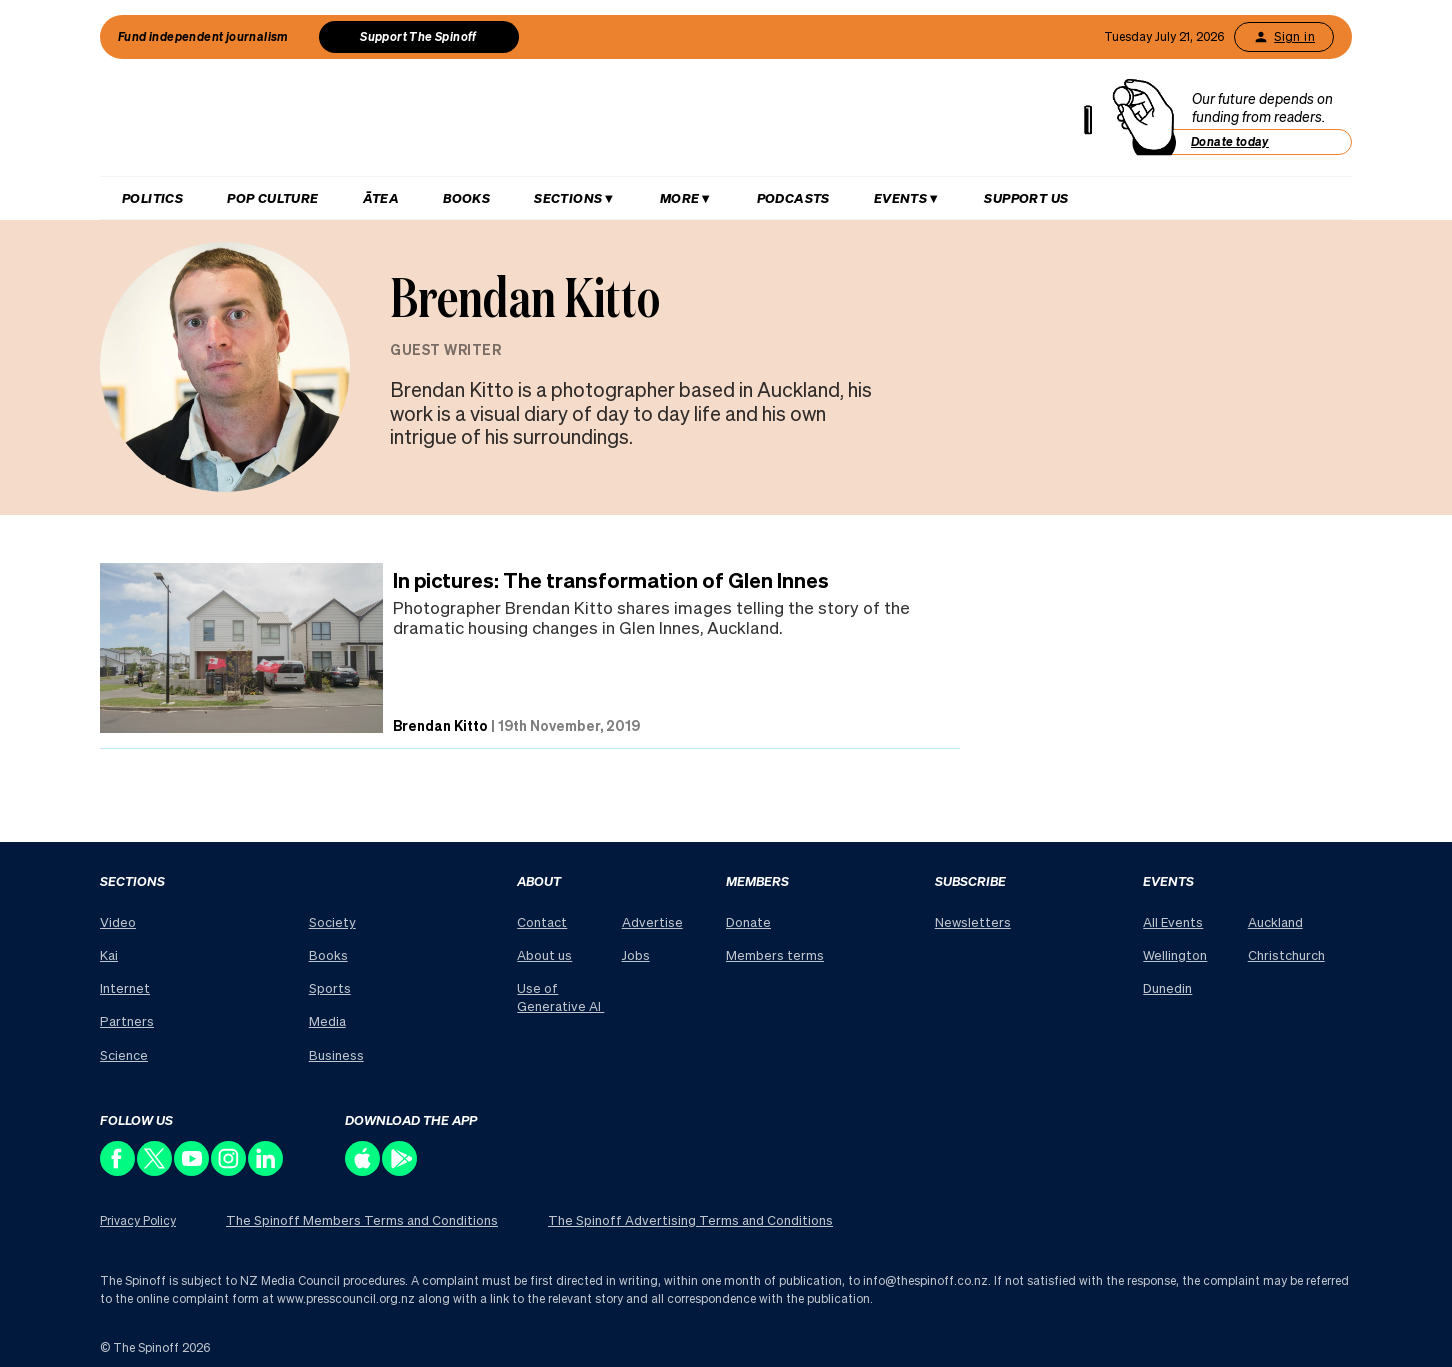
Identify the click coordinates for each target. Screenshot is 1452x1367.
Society (332, 921)
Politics (152, 197)
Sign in (1284, 37)
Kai (109, 954)
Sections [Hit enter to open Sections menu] (568, 197)
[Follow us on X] (155, 1170)
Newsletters (973, 921)
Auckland (1275, 921)
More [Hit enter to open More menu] (680, 197)
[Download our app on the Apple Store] (363, 1170)
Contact (542, 921)
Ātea (381, 197)
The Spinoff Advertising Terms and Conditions (690, 1219)
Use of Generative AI (560, 996)
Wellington (1175, 954)
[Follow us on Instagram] (229, 1170)
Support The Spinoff (418, 36)
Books (466, 197)
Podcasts (793, 197)
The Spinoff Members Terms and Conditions (362, 1219)
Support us (1026, 197)
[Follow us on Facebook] (118, 1170)
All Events (1173, 921)
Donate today (1230, 141)
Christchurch (1286, 954)
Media (327, 1020)
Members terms (775, 954)
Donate (748, 921)
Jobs (636, 954)
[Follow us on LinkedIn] (266, 1170)
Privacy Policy (138, 1220)
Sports (330, 987)
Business (336, 1054)
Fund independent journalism (203, 36)
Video (118, 921)
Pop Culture (272, 197)
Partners (127, 1020)
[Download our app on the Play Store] (400, 1170)
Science (124, 1054)
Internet (125, 987)
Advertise (652, 921)
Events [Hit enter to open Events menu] (900, 197)
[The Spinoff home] (603, 122)
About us (544, 954)
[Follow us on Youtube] (192, 1170)
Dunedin (1167, 987)
